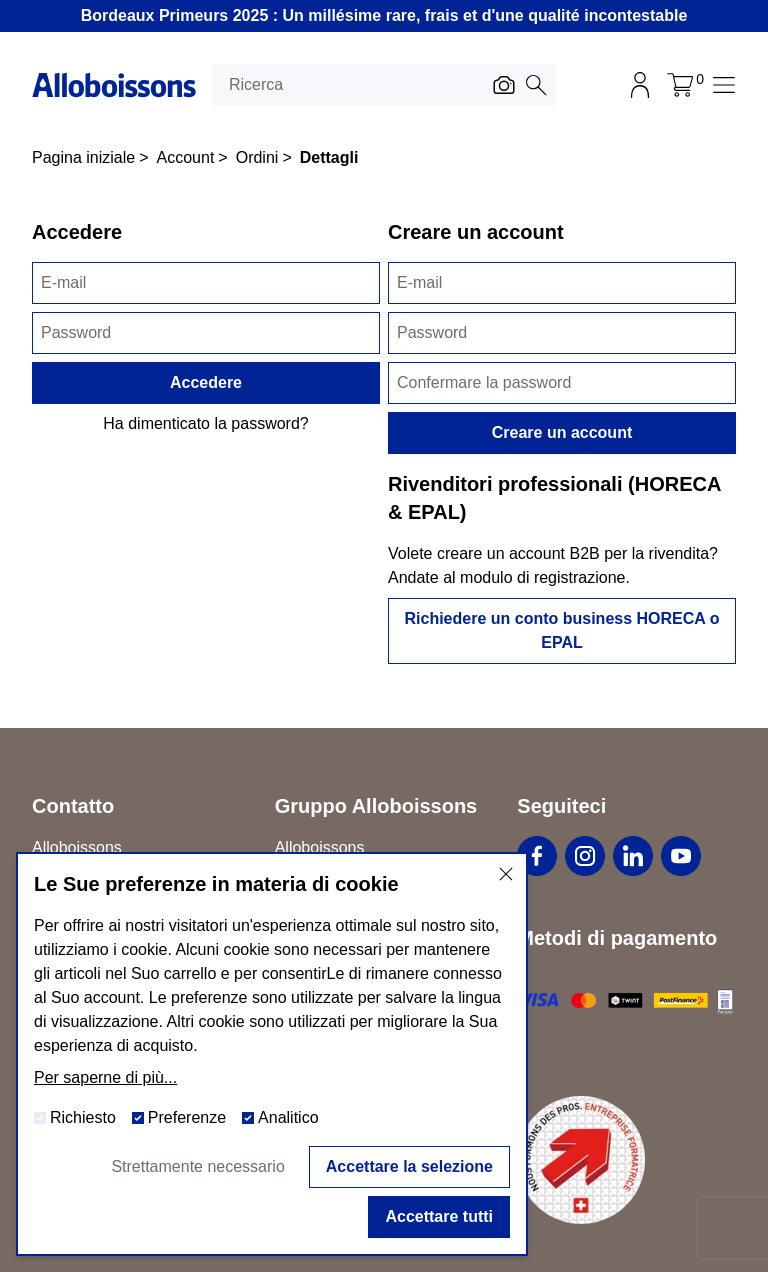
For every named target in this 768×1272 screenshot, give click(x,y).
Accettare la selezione (409, 1166)
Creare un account (562, 432)
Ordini (257, 157)
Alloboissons (320, 847)
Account (186, 157)
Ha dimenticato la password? (205, 423)
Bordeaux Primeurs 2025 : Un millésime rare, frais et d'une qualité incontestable (384, 15)
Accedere (206, 382)
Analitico (280, 1117)
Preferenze (179, 1117)
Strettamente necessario (197, 1166)
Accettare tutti (439, 1216)
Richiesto (75, 1117)
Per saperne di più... (105, 1077)
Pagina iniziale (83, 157)
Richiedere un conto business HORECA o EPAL (561, 630)
